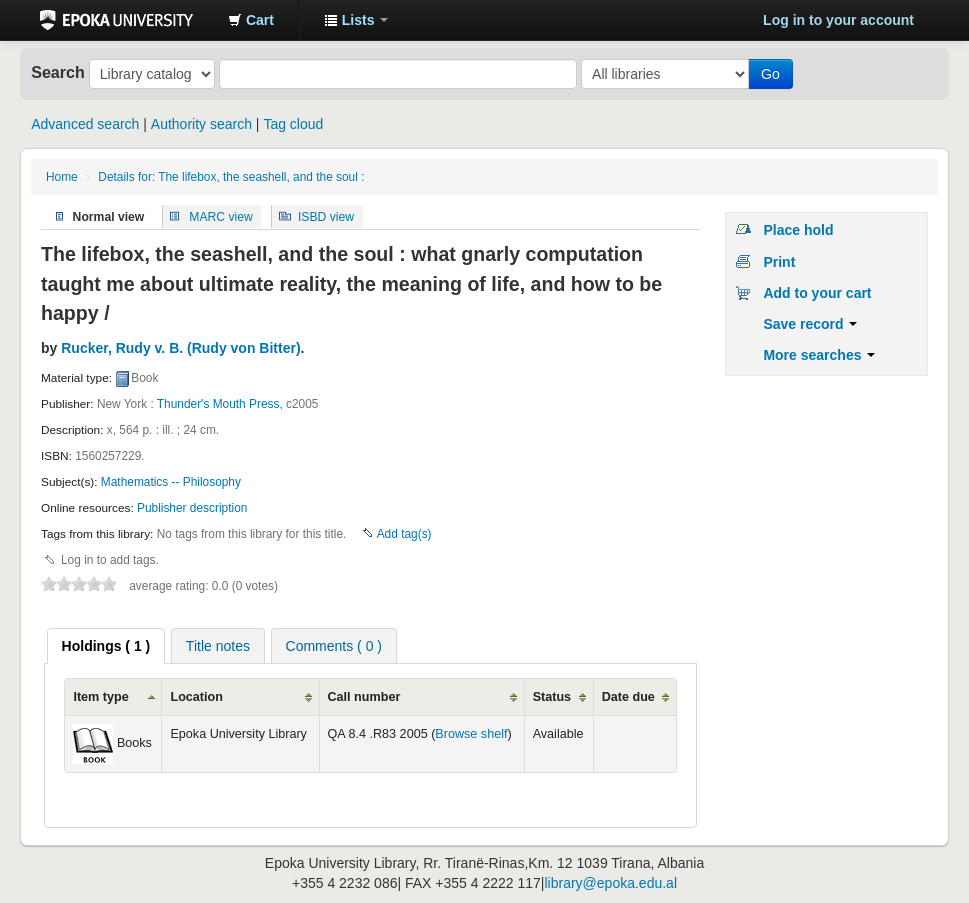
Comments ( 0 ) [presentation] (334, 646)
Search (58, 72)
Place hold (798, 230)
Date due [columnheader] (628, 697)
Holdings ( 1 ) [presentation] (106, 646)
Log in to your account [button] (838, 20)
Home (62, 177)
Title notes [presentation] (218, 646)
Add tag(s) (404, 534)
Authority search (201, 124)
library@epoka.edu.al (610, 883)
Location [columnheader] (196, 697)
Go (770, 74)
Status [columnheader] (552, 697)
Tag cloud (293, 124)
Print (779, 262)
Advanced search (85, 124)
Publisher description (192, 508)
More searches (819, 355)
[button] (251, 20)
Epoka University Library (116, 20)
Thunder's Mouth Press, (220, 404)
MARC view (221, 216)
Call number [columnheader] (364, 697)
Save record (810, 324)
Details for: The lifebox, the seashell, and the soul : (231, 177)
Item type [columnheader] (100, 697)
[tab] (106, 646)
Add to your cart (817, 293)
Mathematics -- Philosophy (171, 482)
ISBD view (326, 216)
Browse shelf (471, 734)
